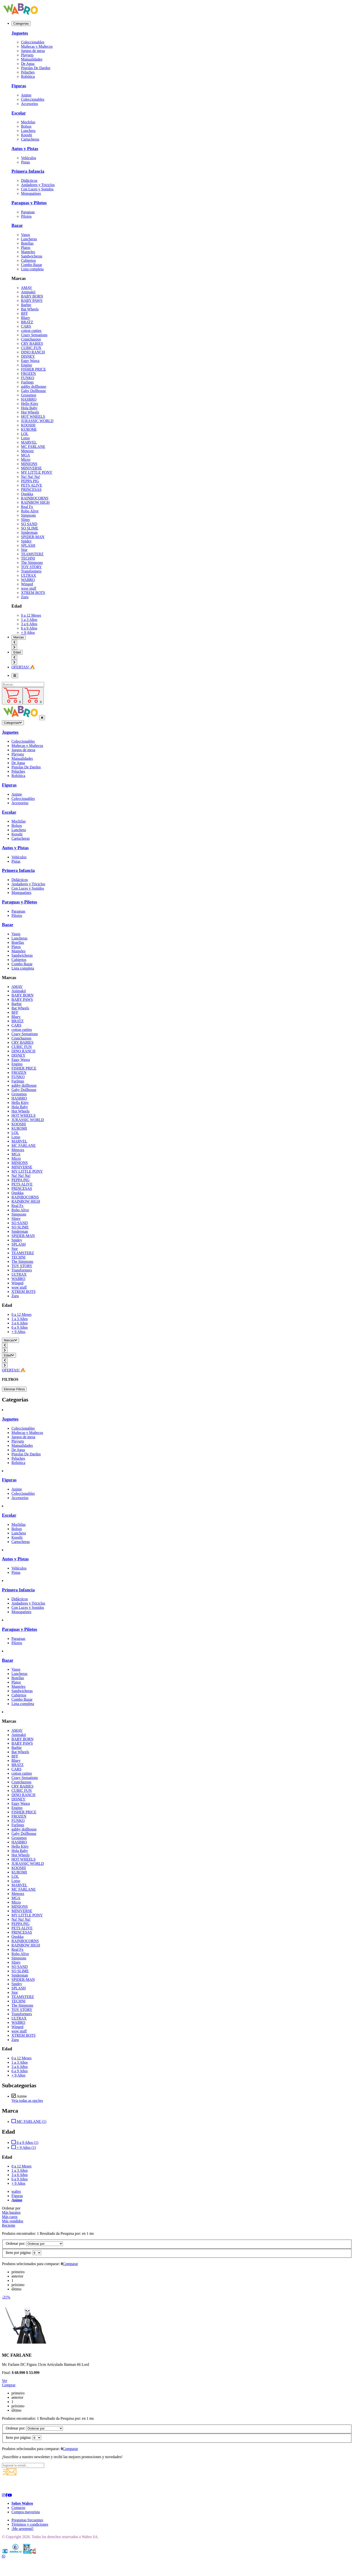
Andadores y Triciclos (38, 185)
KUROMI (28, 429)
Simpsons (28, 515)
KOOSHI (28, 425)
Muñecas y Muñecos (36, 46)
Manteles (28, 252)
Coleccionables (32, 42)
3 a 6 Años (29, 624)
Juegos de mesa (33, 51)
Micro (25, 459)
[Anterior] (14, 642)
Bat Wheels (30, 309)
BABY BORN (32, 296)
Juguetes (19, 33)
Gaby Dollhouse (33, 391)
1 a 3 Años (29, 620)
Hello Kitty (29, 404)
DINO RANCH (33, 352)
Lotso (25, 438)
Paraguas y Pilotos (29, 202)
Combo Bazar (31, 265)
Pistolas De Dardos (35, 68)
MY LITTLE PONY (36, 472)
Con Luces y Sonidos (37, 189)
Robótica (28, 76)
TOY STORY (31, 567)
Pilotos (26, 216)
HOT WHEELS (33, 416)
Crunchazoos (31, 339)
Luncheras (29, 239)
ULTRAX (28, 575)
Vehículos (28, 158)
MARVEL (29, 442)
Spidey (26, 541)
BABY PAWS (31, 301)
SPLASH (28, 545)
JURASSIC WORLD (37, 421)
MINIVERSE (31, 468)
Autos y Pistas (24, 148)
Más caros (9, 2217)
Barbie (26, 305)
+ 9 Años (28, 632)
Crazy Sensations (34, 335)
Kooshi (26, 135)
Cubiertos (28, 260)
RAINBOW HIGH (35, 502)
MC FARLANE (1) (28, 2122)
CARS (26, 326)
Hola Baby (29, 408)
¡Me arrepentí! (22, 2529)
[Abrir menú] (14, 675)
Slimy (25, 520)
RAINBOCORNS (34, 498)
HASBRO (28, 399)
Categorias (21, 23)
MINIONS (29, 464)
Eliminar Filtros (14, 1389)
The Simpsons (32, 563)
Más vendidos (12, 2221)
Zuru (24, 597)
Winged (27, 584)
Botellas (27, 243)
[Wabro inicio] (20, 15)
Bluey (25, 318)
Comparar (70, 2264)
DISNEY (28, 356)
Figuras (18, 85)
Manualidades (31, 59)
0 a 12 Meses (31, 615)
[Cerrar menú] (42, 717)
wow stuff (28, 588)
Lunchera (28, 131)
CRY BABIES (32, 343)
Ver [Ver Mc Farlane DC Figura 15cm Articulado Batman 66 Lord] (4, 2381)
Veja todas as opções (27, 2101)
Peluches (28, 72)
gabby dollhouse (33, 386)
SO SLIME (29, 528)
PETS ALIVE (31, 485)
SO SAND (29, 524)
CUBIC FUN (31, 348)
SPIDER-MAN (32, 537)
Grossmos (28, 395)
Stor (24, 550)
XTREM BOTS (33, 593)
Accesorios (29, 104)
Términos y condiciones (29, 2524)
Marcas (18, 637)
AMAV (26, 288)
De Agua (27, 64)
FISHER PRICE (33, 369)
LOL (24, 434)
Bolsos (26, 126)
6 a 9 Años (29, 628)
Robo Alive (29, 511)
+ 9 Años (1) (23, 2148)
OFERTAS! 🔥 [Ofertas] (23, 667)
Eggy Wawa (30, 361)
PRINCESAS (31, 490)
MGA (25, 455)
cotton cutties (31, 331)
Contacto (18, 2508)
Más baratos (11, 2212)
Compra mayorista (25, 2512)
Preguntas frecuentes (27, 2520)
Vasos (25, 235)
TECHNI (28, 558)
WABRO (28, 580)
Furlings (27, 382)
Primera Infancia (27, 171)
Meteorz (27, 451)
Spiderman (29, 532)
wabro (16, 2191)
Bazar (17, 225)
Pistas (25, 162)
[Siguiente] (14, 647)
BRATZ (27, 322)
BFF (24, 313)
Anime (26, 95)
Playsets (27, 55)
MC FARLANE (33, 447)
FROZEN (28, 374)
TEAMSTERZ (32, 554)
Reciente (8, 2225)
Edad (17, 652)
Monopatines (31, 193)
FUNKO (27, 378)
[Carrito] (12, 695)
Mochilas (28, 122)
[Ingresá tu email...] (23, 2465)
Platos (25, 248)
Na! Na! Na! (30, 477)
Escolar (18, 112)
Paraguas (28, 212)
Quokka (27, 494)
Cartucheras (30, 139)
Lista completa (32, 269)
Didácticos (29, 180)
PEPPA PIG (30, 481)
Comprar (9, 2385)
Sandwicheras (31, 256)
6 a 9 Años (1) (24, 2143)
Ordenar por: (15, 2243)
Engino (26, 365)
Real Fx (27, 507)
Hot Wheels (30, 412)
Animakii (28, 292)
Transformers (31, 571)
